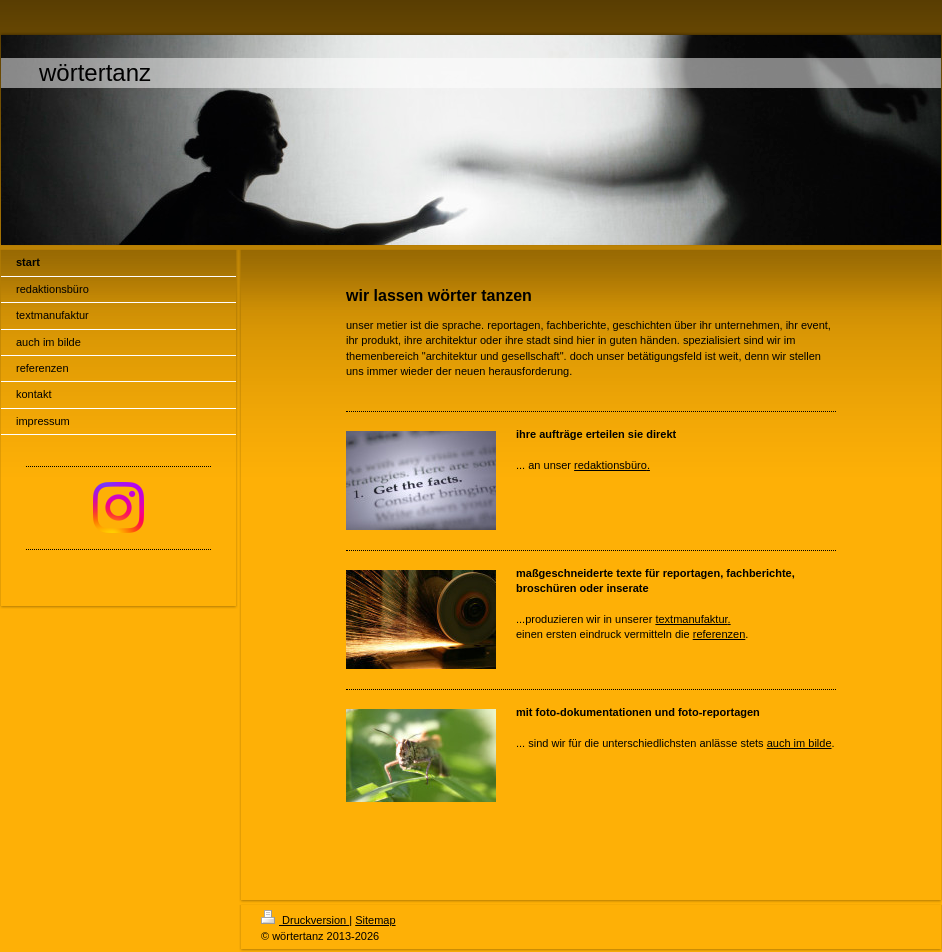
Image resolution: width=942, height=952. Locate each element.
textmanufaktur (691, 619)
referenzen (719, 634)
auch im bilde (799, 743)
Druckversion (305, 920)
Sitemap (375, 920)
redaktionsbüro (610, 465)
